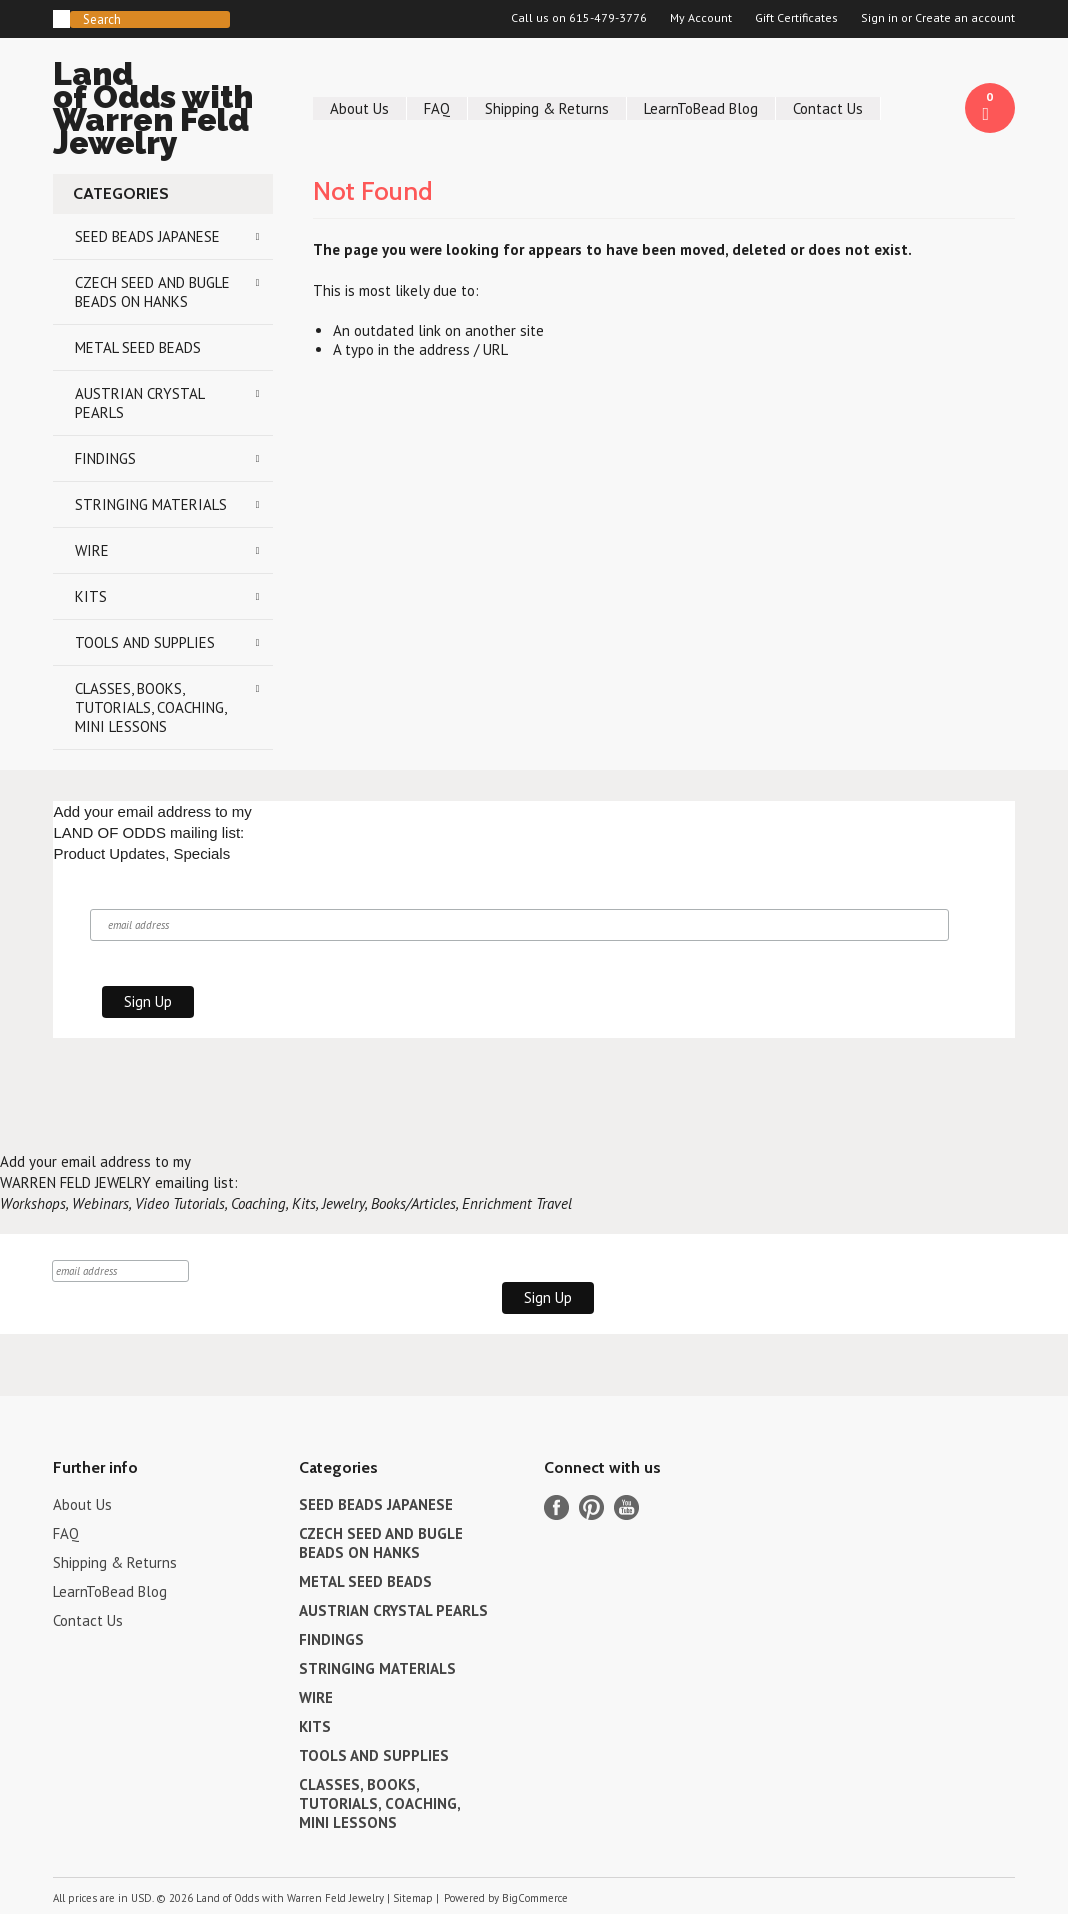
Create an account (965, 18)
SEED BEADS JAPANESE (147, 236)
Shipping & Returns (547, 108)
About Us (359, 108)
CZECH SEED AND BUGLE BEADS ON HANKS (152, 292)
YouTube (626, 1507)
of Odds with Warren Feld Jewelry (163, 111)
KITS (91, 596)
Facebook (556, 1507)
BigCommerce (535, 1898)
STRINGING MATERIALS (151, 504)
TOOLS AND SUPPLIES (145, 642)
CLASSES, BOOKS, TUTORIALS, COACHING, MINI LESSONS (151, 707)
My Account (701, 18)
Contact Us (828, 108)
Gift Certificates (796, 18)
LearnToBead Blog (701, 108)
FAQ (437, 108)
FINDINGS (105, 458)
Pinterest (591, 1507)
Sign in (879, 18)
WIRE (92, 550)
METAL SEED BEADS (138, 347)
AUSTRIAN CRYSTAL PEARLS (140, 403)
